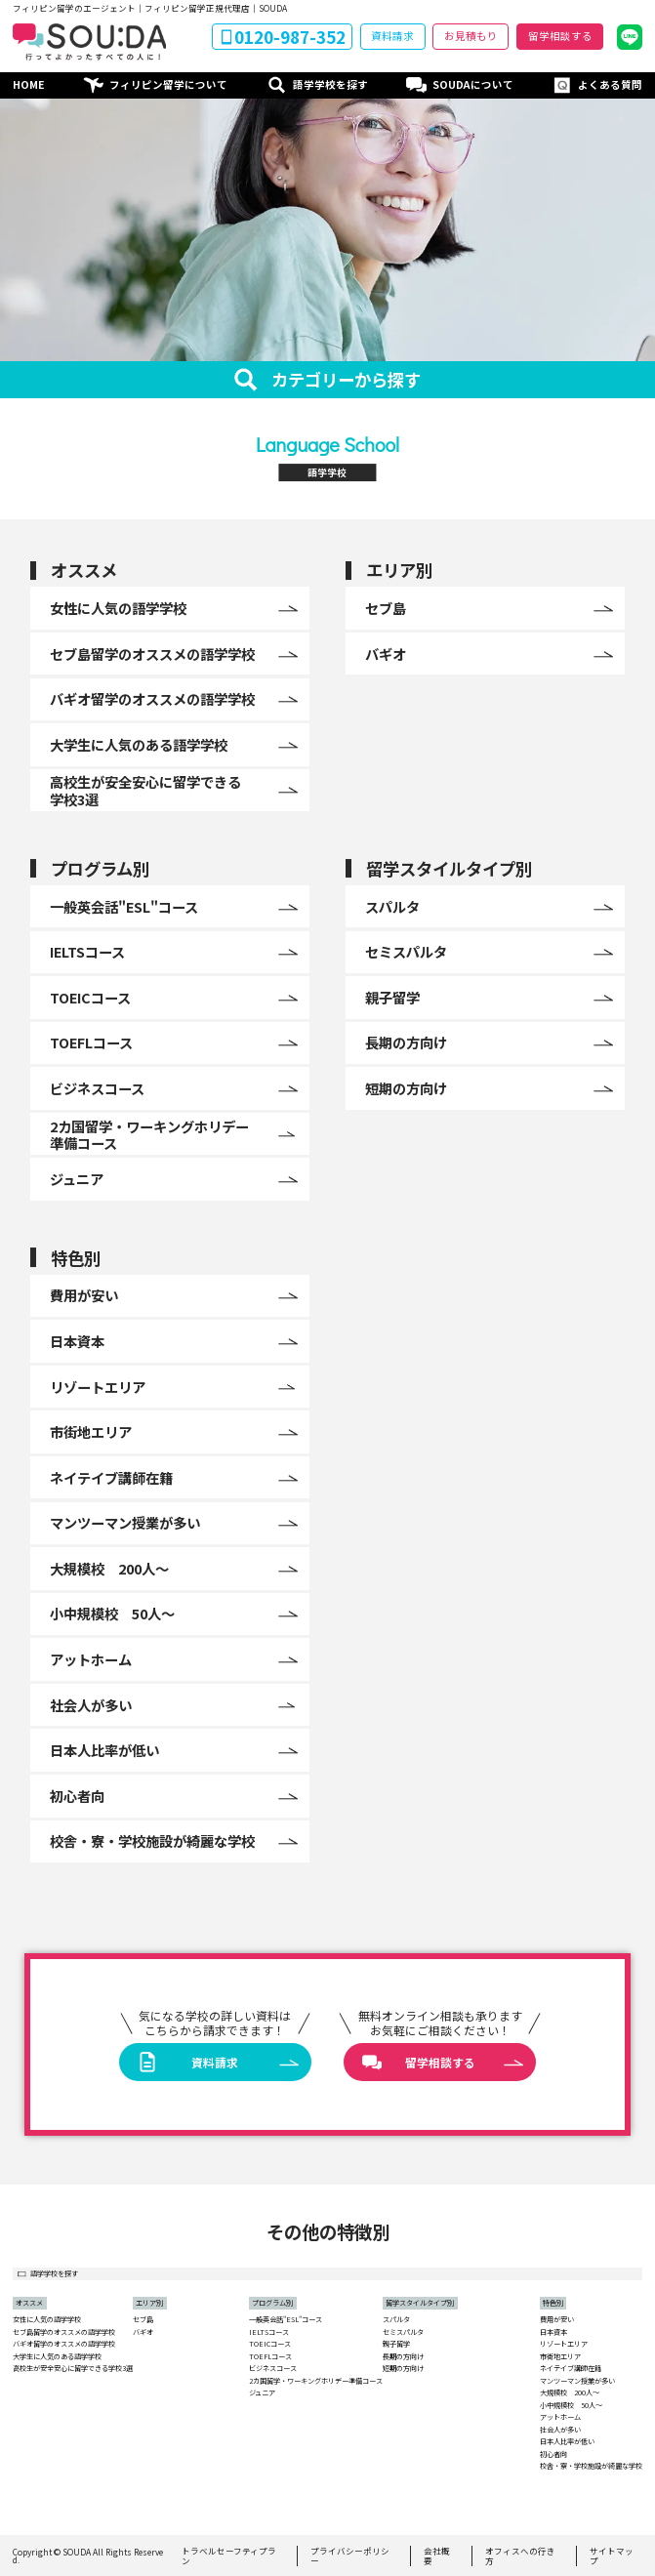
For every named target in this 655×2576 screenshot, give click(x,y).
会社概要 (437, 2556)
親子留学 (396, 2344)
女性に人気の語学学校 (47, 2319)
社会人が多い (560, 2430)
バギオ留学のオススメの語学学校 (64, 2344)
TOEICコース (270, 2344)
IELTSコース (269, 2332)
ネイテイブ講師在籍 (570, 2368)
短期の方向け (403, 2368)
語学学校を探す (330, 84)
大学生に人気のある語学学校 (57, 2356)
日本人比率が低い (567, 2441)
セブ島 (143, 2319)
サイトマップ (612, 2556)
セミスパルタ (403, 2332)
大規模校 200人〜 (569, 2393)
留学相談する (560, 35)
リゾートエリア (564, 2344)
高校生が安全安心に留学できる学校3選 (73, 2368)
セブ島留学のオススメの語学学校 (64, 2332)
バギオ (143, 2332)
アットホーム (560, 2417)
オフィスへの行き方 (520, 2556)
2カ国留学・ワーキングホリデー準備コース (316, 2381)
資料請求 (392, 35)
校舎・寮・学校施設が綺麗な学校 (591, 2466)
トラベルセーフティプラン (229, 2556)
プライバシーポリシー (349, 2556)
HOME (29, 84)
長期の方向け (403, 2356)
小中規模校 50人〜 (571, 2405)
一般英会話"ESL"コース (285, 2319)
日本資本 (553, 2332)
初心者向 (553, 2454)
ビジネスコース (273, 2368)
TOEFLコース (270, 2356)
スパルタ (396, 2319)
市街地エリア (560, 2356)
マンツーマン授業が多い (577, 2381)
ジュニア (262, 2393)
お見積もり (471, 35)
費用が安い (557, 2319)
